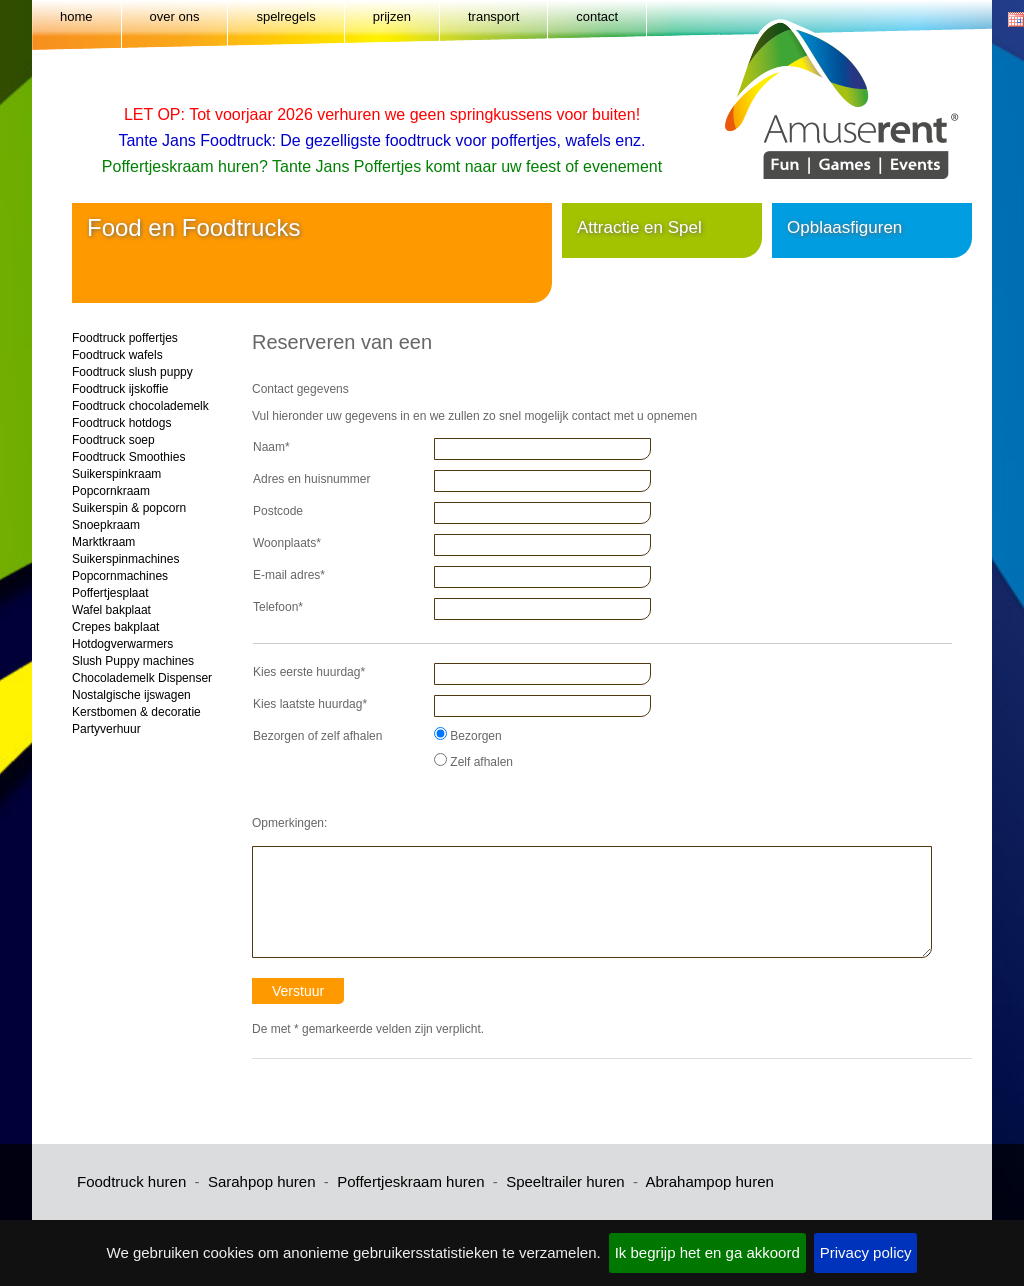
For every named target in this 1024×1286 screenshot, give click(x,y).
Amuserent (856, 89)
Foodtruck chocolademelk (140, 406)
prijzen (392, 16)
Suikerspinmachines (125, 559)
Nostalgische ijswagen (131, 695)
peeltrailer (549, 1181)
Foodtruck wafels (117, 355)
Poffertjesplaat (110, 593)
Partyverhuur (106, 729)
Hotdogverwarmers (122, 644)
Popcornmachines (120, 576)
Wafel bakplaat (111, 610)
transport (493, 16)
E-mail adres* (289, 575)
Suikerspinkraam (116, 474)
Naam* (271, 447)
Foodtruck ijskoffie (120, 389)
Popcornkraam (111, 491)
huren (603, 1181)
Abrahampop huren (709, 1181)
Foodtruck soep (113, 440)
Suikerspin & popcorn (129, 508)
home (76, 16)
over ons (175, 16)
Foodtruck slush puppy (132, 372)
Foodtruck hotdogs (121, 423)
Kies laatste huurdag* (310, 704)
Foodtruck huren (131, 1181)
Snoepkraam (106, 525)
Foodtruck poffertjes (125, 338)
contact (597, 16)
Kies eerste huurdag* (309, 672)
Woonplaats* (287, 543)
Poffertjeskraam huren (410, 1181)
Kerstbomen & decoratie (136, 712)
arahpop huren (269, 1181)
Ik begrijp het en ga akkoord (707, 1252)
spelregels (285, 16)
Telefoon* (278, 607)
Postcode (278, 511)
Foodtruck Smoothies (128, 457)
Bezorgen (468, 735)
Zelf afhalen (473, 761)
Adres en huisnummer (311, 479)
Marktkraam (103, 542)
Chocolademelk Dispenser (142, 678)
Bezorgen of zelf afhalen (317, 736)
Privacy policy (866, 1252)
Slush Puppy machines (133, 661)
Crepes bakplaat (115, 627)
